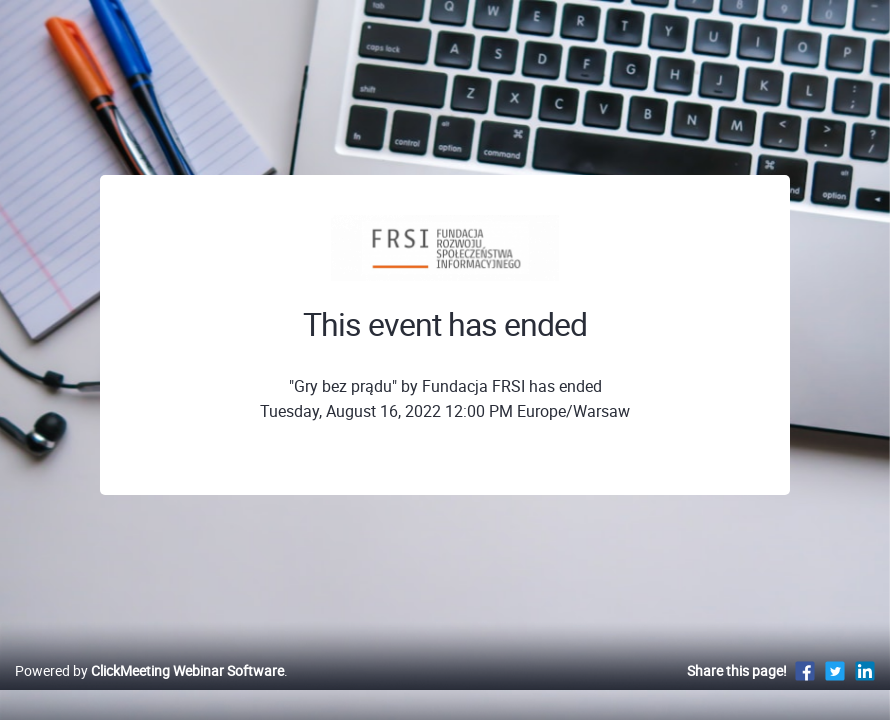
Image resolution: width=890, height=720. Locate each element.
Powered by (149, 691)
